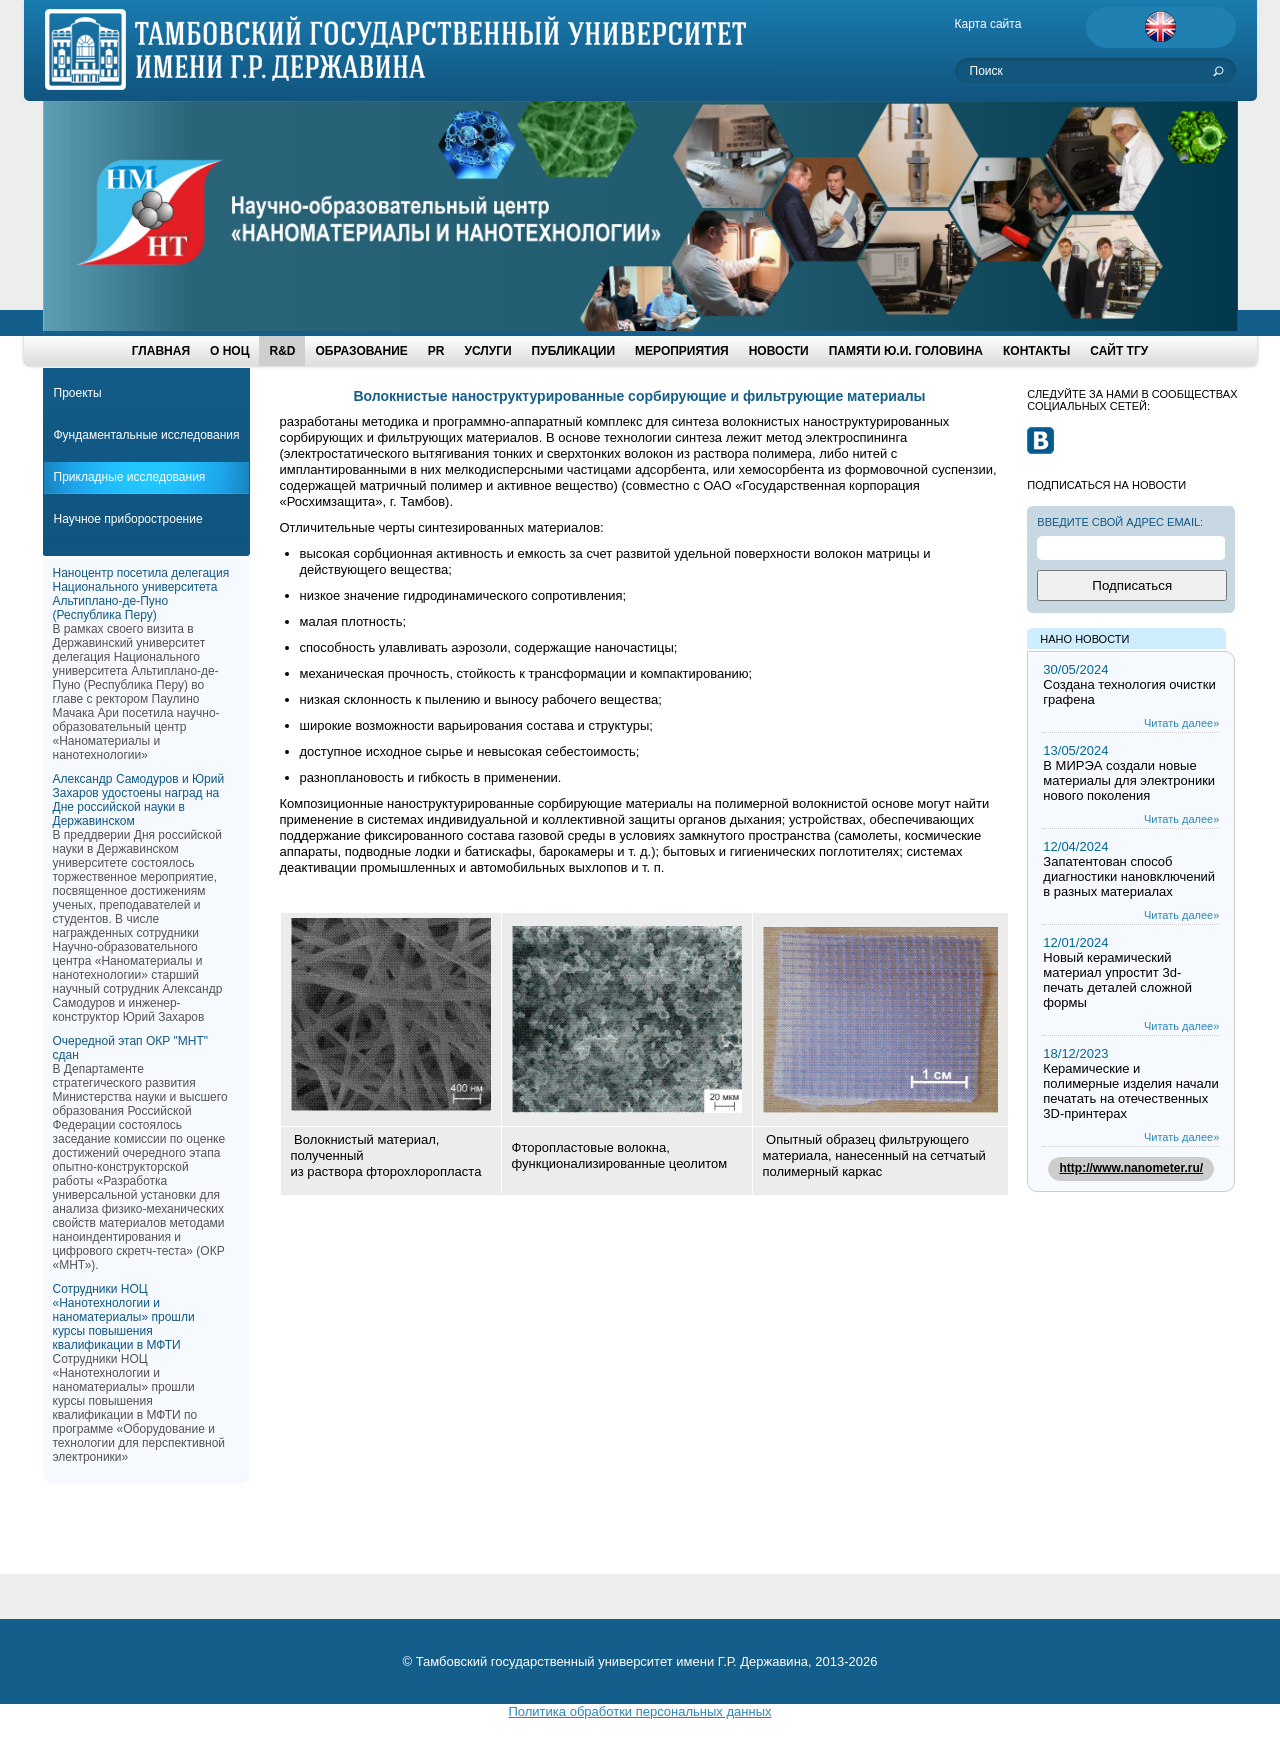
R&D (282, 351)
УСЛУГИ (487, 351)
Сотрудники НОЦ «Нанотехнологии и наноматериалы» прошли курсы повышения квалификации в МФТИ (124, 1317)
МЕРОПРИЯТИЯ (682, 351)
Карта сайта (988, 24)
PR (436, 351)
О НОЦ (229, 351)
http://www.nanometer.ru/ (1132, 1168)
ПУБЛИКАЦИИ (573, 351)
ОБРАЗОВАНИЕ (361, 351)
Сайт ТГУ (1119, 351)
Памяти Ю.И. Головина (906, 351)
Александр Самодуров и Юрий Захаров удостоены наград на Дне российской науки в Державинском (139, 800)
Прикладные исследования (130, 477)
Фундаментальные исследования (147, 435)
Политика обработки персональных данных (639, 1711)
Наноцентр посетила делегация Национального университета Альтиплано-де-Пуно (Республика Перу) (141, 594)
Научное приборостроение (128, 519)
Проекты (78, 393)
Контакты (1036, 351)
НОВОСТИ (779, 351)
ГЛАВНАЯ (161, 351)
